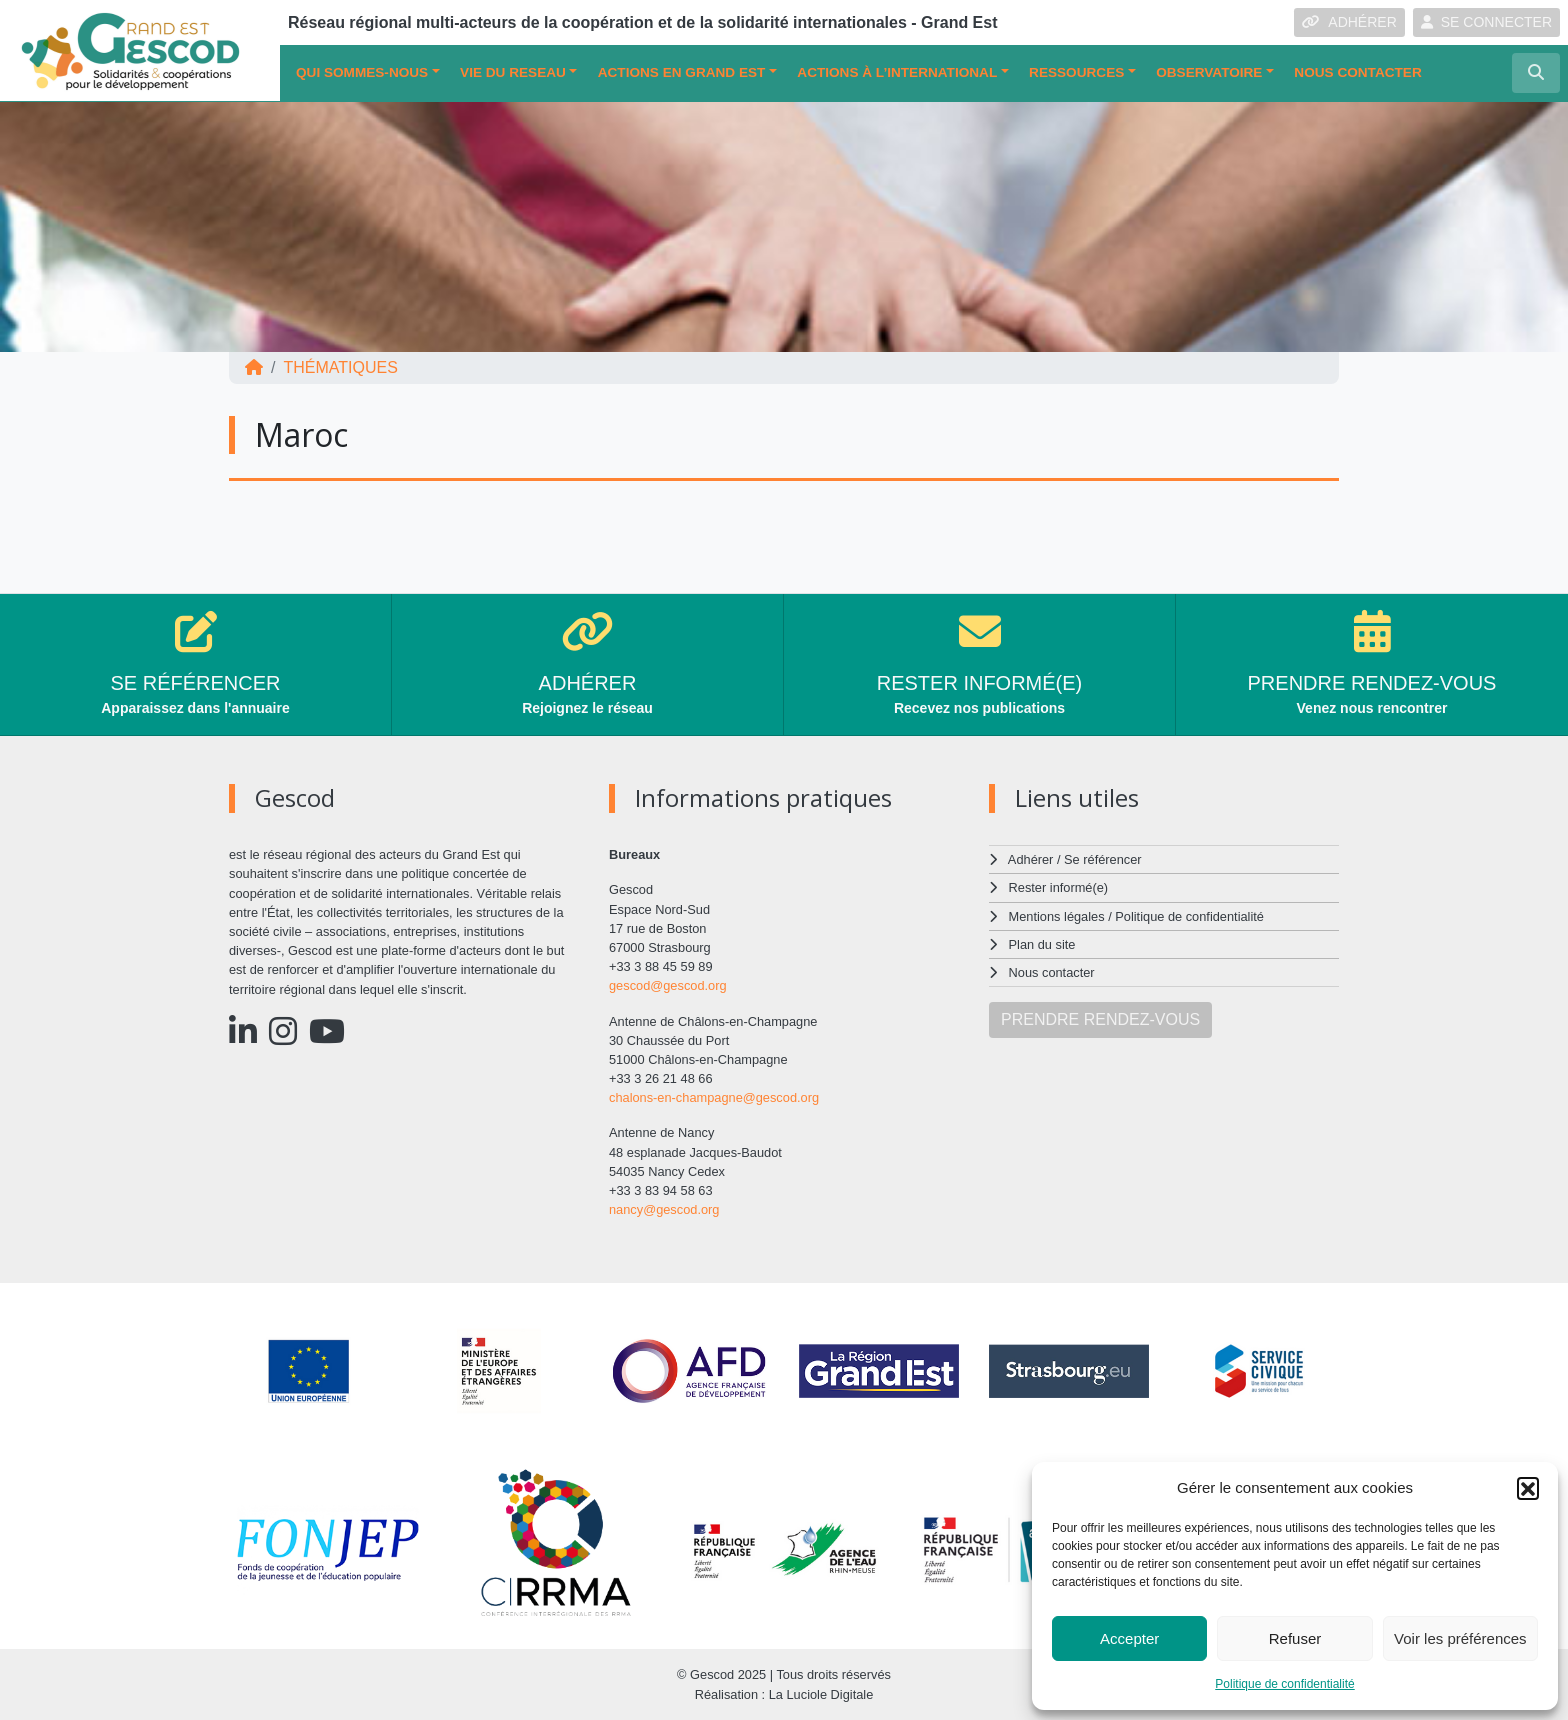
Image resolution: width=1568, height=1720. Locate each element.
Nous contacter (1357, 72)
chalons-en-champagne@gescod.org (714, 1097)
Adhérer (1031, 859)
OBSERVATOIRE (1209, 72)
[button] (1528, 1488)
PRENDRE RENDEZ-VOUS (1100, 1019)
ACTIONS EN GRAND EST (682, 72)
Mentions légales (1057, 916)
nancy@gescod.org (664, 1209)
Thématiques (340, 367)
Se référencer (1103, 859)
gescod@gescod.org (668, 985)
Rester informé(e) (1059, 887)
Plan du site (1042, 944)
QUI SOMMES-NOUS (362, 72)
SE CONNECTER (1486, 22)
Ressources (1076, 72)
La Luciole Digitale (821, 1694)
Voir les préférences (1460, 1638)
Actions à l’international (897, 72)
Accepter (1129, 1638)
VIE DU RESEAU (513, 72)
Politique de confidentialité (1284, 1684)
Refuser (1295, 1638)
